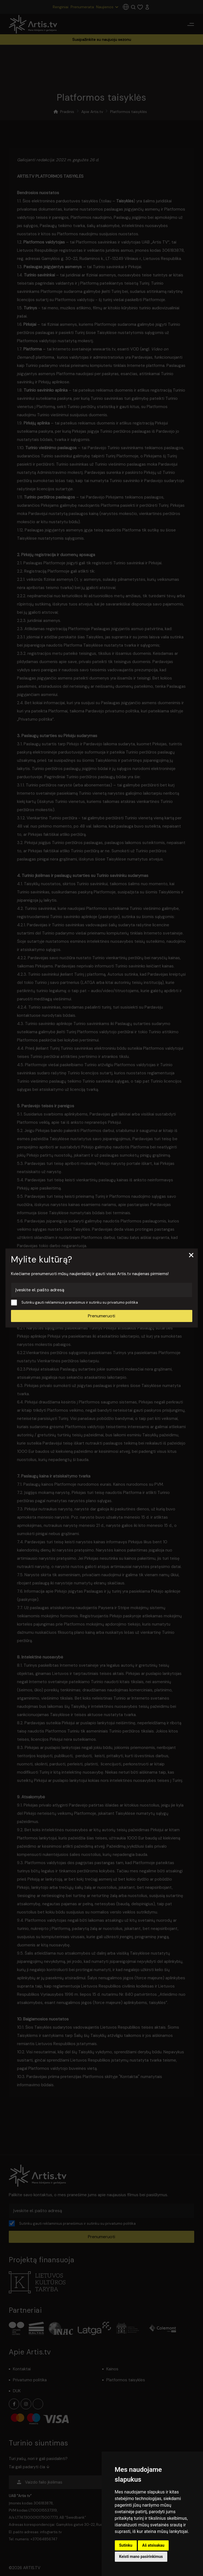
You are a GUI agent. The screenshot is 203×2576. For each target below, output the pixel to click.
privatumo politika (122, 1302)
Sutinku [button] (125, 2545)
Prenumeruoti (101, 1316)
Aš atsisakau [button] (153, 2545)
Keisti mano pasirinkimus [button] (141, 2556)
